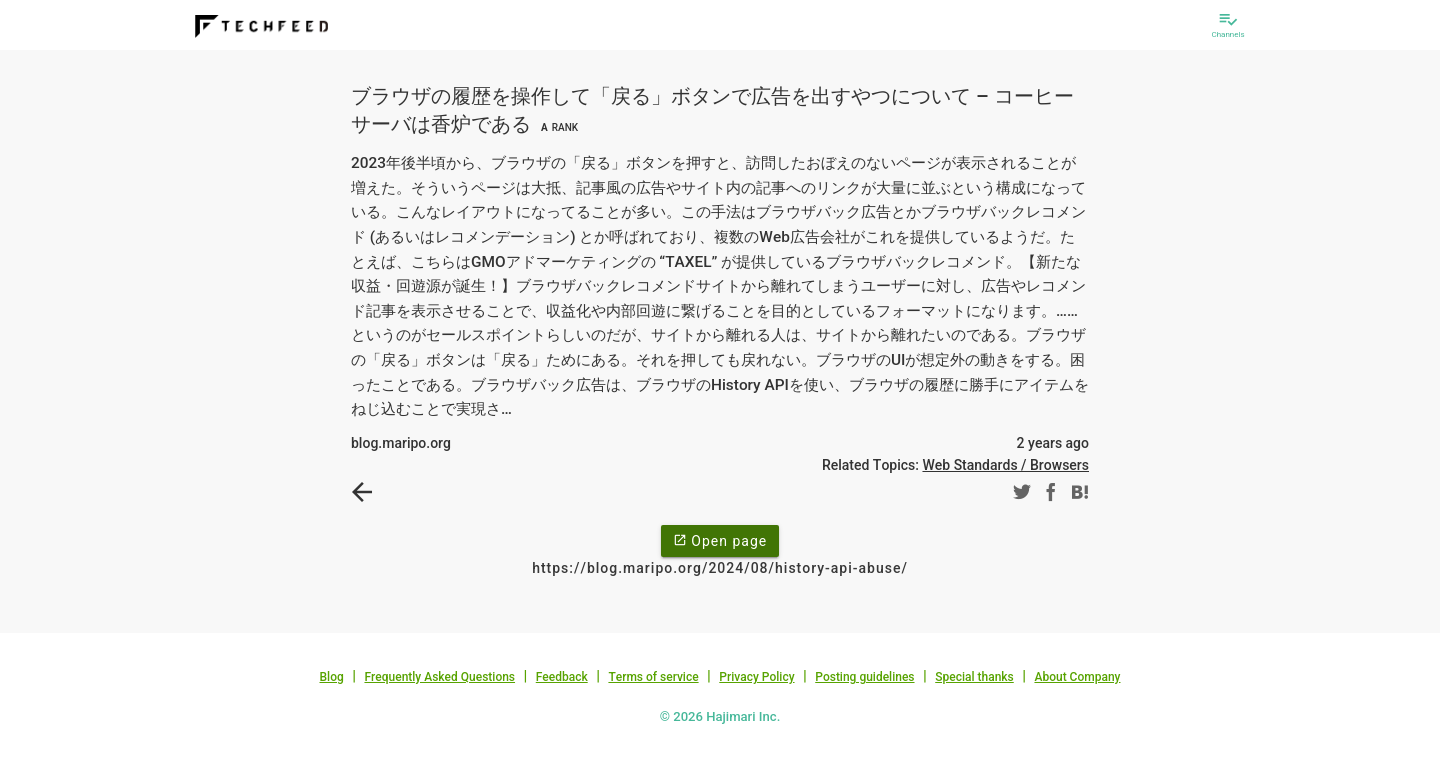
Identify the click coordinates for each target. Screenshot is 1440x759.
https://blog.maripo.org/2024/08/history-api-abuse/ (720, 568)
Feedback (562, 677)
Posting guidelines (864, 677)
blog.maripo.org (401, 443)
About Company (1077, 677)
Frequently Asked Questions (439, 677)
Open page (720, 540)
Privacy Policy (756, 677)
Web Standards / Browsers (1005, 465)
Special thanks (974, 677)
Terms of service (653, 677)
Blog (332, 677)
